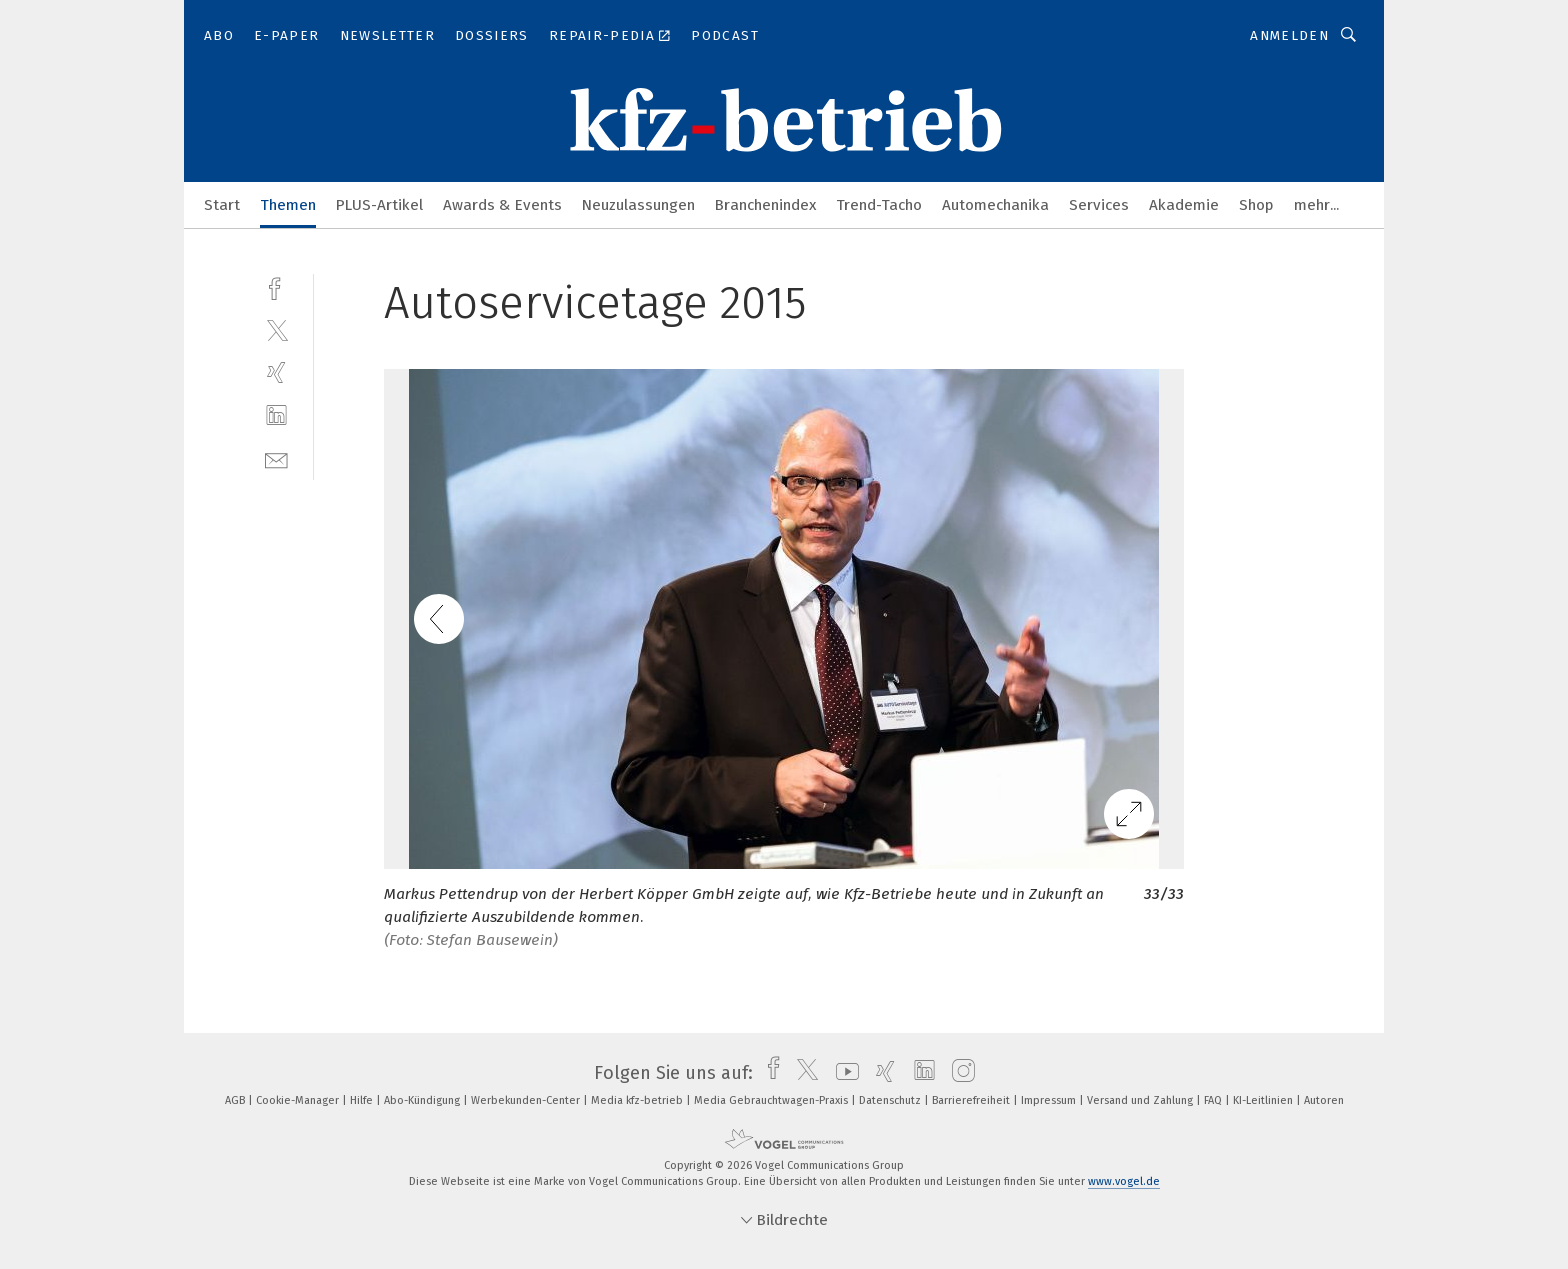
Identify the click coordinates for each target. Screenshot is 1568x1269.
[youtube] (842, 1073)
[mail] (276, 458)
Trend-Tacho (879, 205)
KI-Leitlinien (1264, 1100)
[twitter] (276, 329)
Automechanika (995, 205)
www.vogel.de (1124, 1181)
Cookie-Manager (299, 1100)
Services (1099, 205)
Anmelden (1289, 35)
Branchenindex (765, 205)
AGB (236, 1100)
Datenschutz (891, 1100)
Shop (1256, 205)
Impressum (1050, 1100)
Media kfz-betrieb (638, 1100)
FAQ (1214, 1100)
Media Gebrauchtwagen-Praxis (772, 1100)
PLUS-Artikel (379, 205)
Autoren (1324, 1100)
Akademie (1184, 205)
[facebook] (276, 286)
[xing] (276, 372)
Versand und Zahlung (1141, 1100)
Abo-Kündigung (423, 1100)
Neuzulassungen (638, 205)
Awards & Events (502, 205)
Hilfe (363, 1100)
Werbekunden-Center (527, 1100)
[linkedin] (276, 415)
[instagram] (958, 1073)
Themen (288, 205)
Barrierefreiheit (972, 1100)
